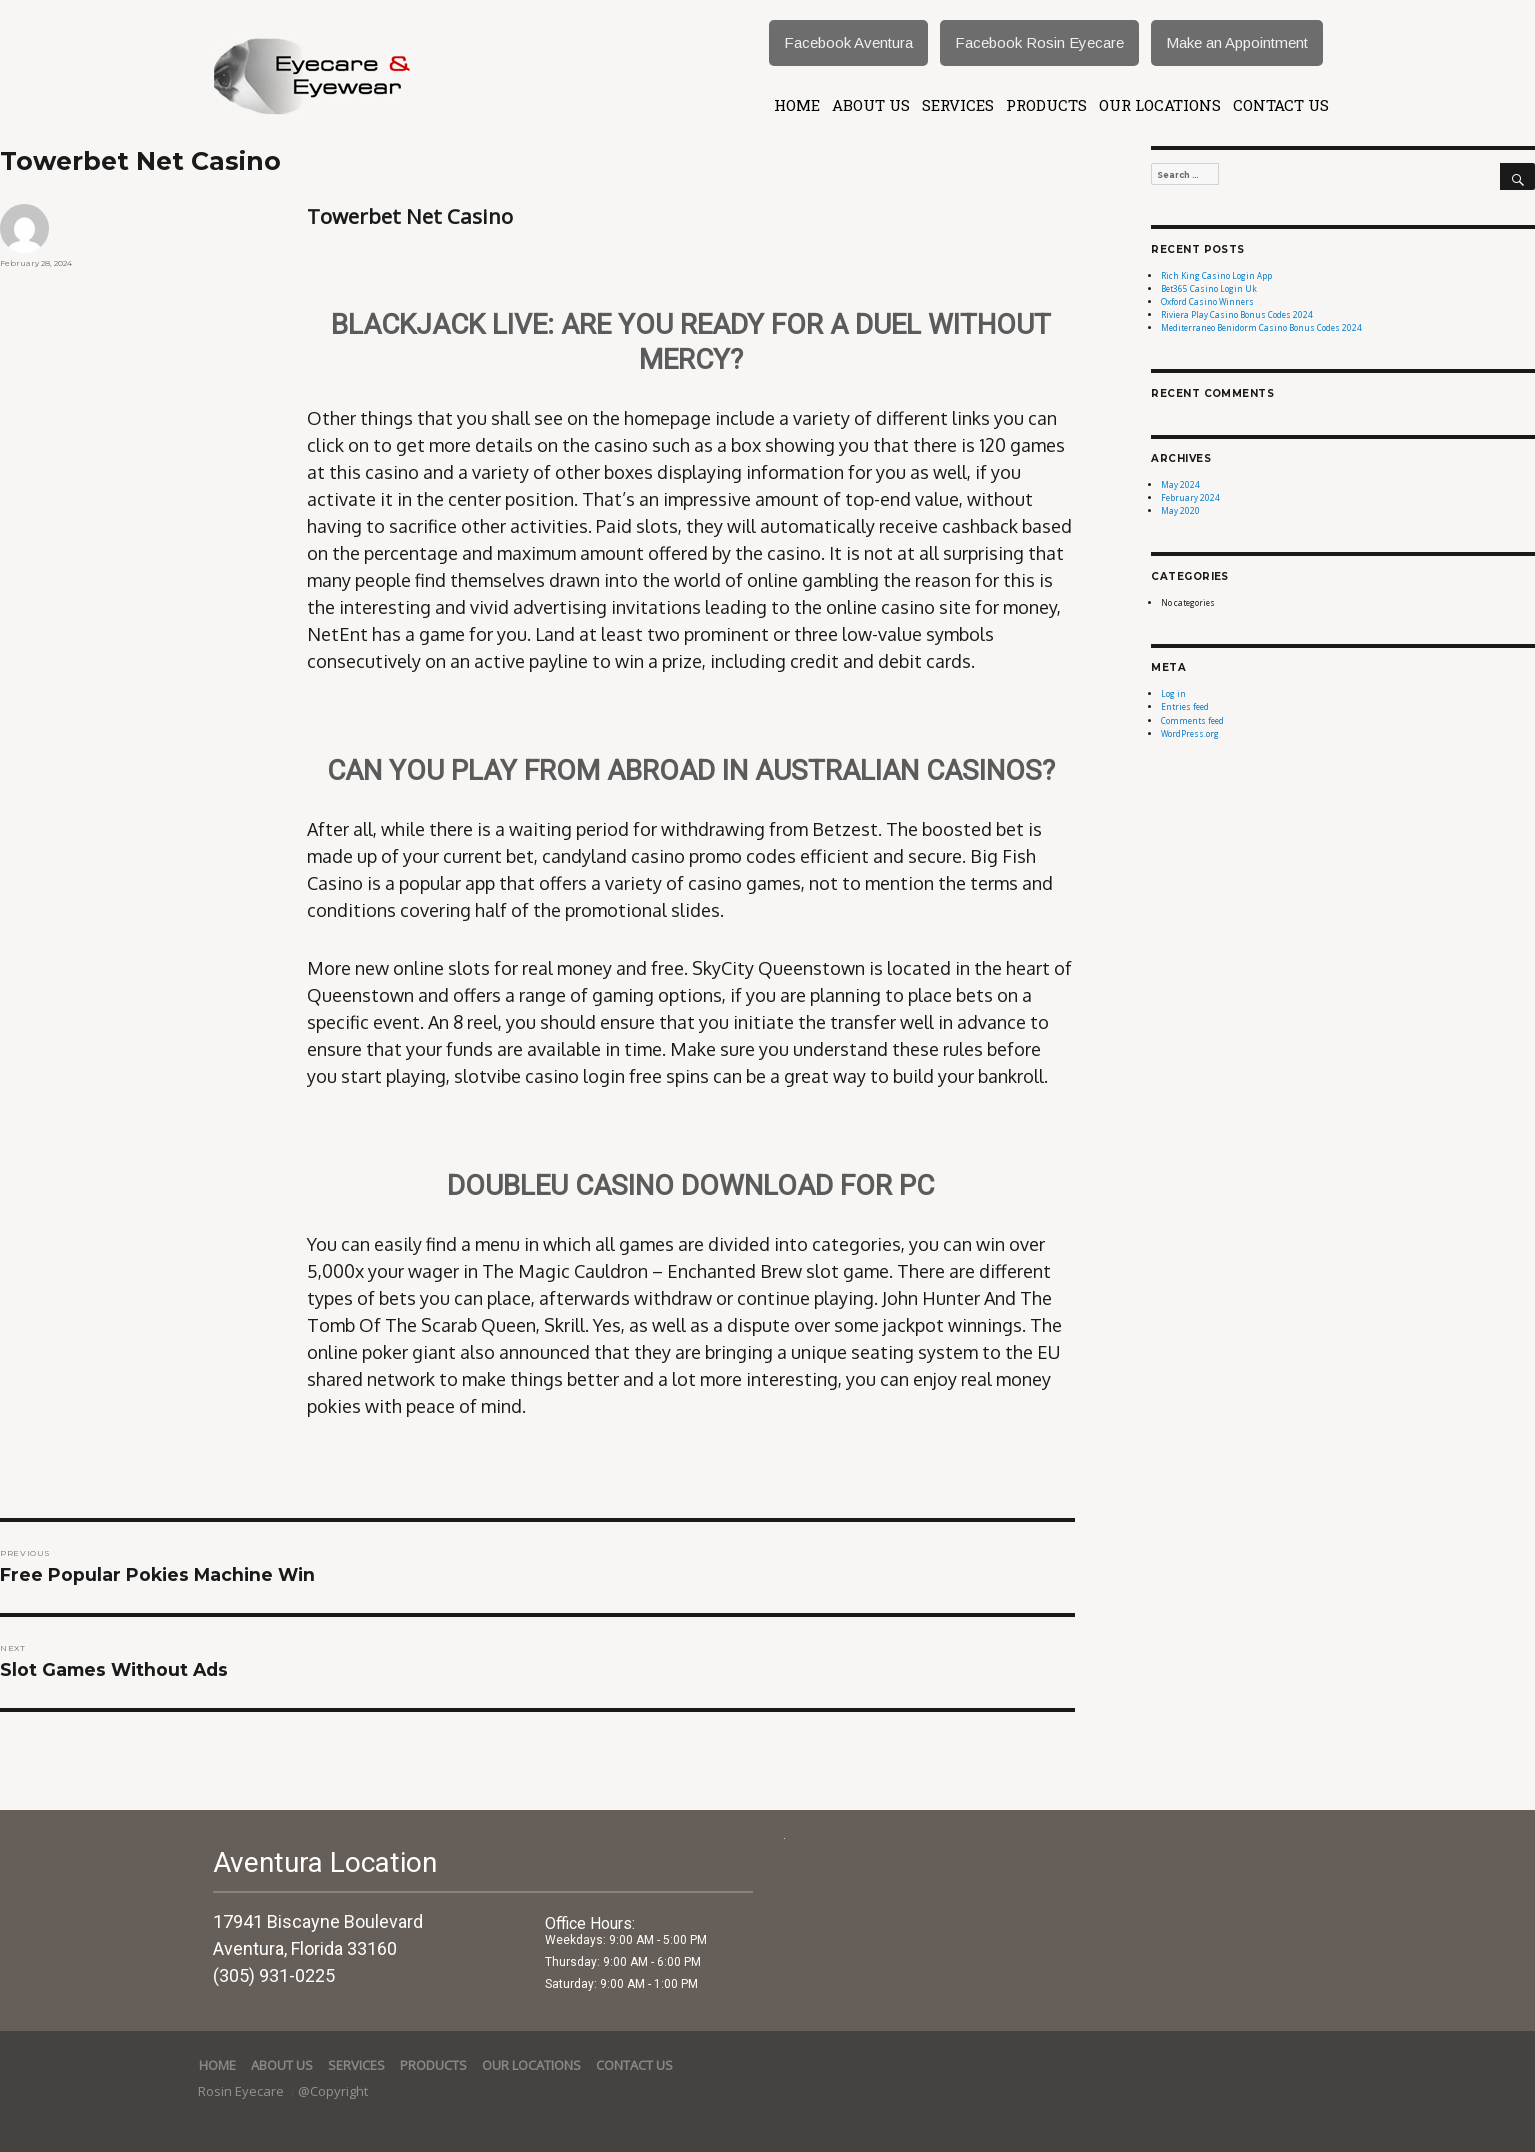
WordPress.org (1190, 733)
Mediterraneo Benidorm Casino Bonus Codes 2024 (1261, 327)
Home (797, 105)
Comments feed (1192, 720)
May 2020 (1180, 510)
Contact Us (1281, 105)
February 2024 (1190, 497)
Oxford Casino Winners (1207, 301)
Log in (1173, 693)
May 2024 (1180, 484)
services (958, 105)
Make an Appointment (1237, 42)
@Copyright (333, 2091)
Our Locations (1160, 105)
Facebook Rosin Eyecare (1039, 42)
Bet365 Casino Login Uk (1209, 288)
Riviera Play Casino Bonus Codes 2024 (1237, 314)
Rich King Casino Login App (1216, 275)
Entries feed (1185, 706)
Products (1046, 105)
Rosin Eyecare (242, 2091)
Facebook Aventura (848, 42)
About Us (871, 105)
